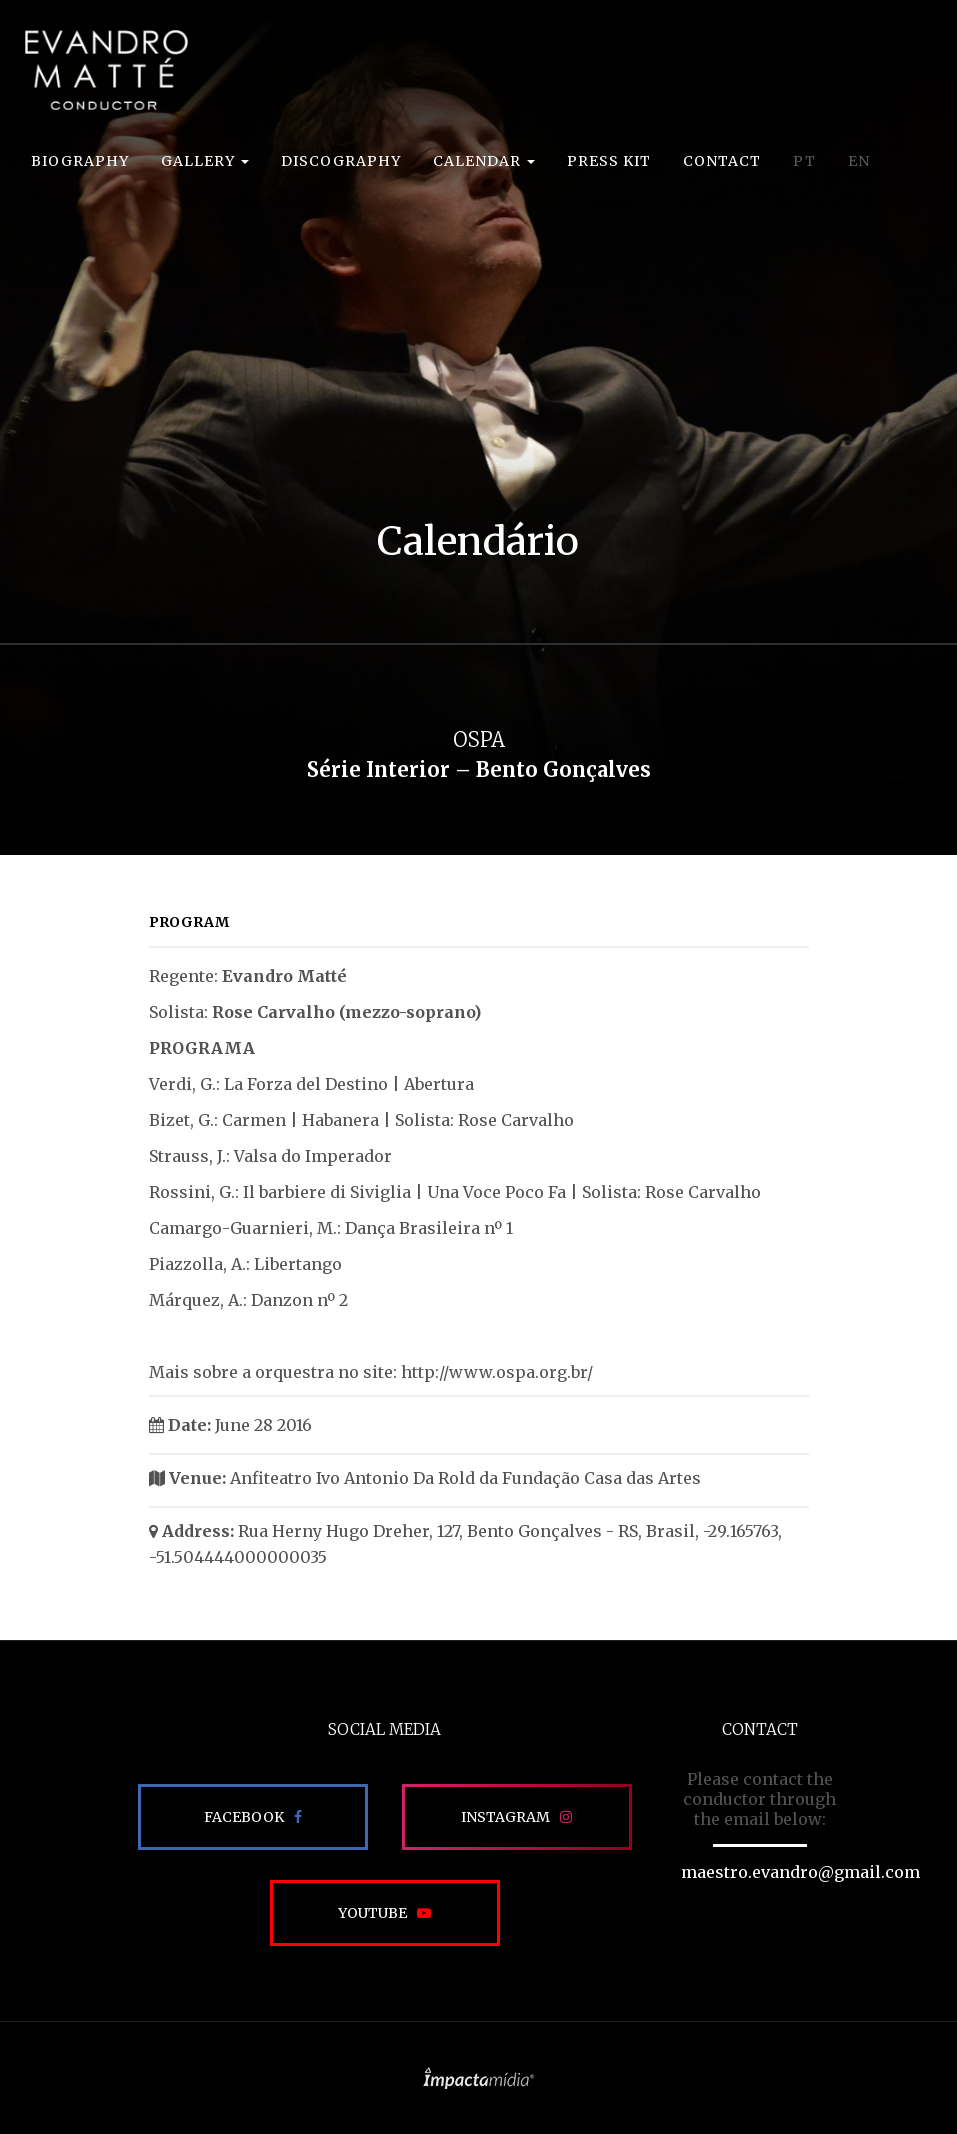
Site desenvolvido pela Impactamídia (478, 2078)
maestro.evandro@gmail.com (800, 1872)
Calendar (484, 161)
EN (859, 161)
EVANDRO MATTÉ (106, 70)
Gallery (205, 161)
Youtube (372, 1913)
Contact (722, 161)
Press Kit (609, 161)
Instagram (505, 1817)
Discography (341, 161)
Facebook (244, 1817)
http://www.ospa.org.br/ (497, 1372)
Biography (80, 161)
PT (804, 161)
